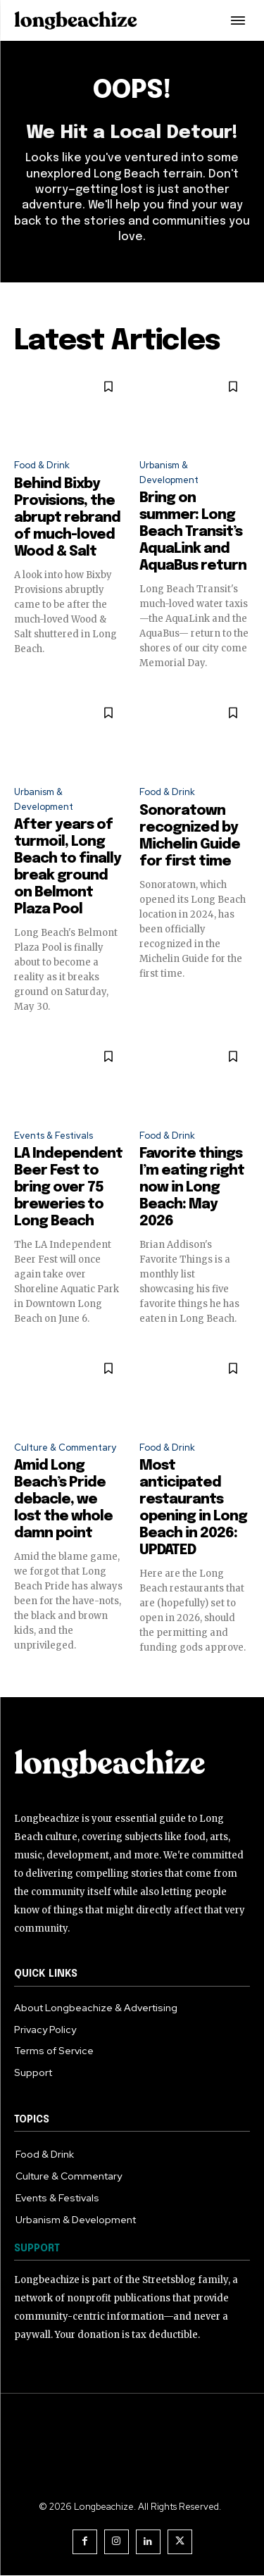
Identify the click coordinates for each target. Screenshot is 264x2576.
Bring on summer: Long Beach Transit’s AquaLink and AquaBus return (192, 532)
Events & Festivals (53, 1136)
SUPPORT (37, 2248)
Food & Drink (42, 465)
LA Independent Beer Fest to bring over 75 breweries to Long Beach (68, 1187)
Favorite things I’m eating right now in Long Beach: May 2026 (191, 1187)
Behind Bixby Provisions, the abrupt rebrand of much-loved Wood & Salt (67, 518)
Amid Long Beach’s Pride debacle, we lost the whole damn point (63, 1499)
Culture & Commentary (65, 1447)
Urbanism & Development (169, 472)
